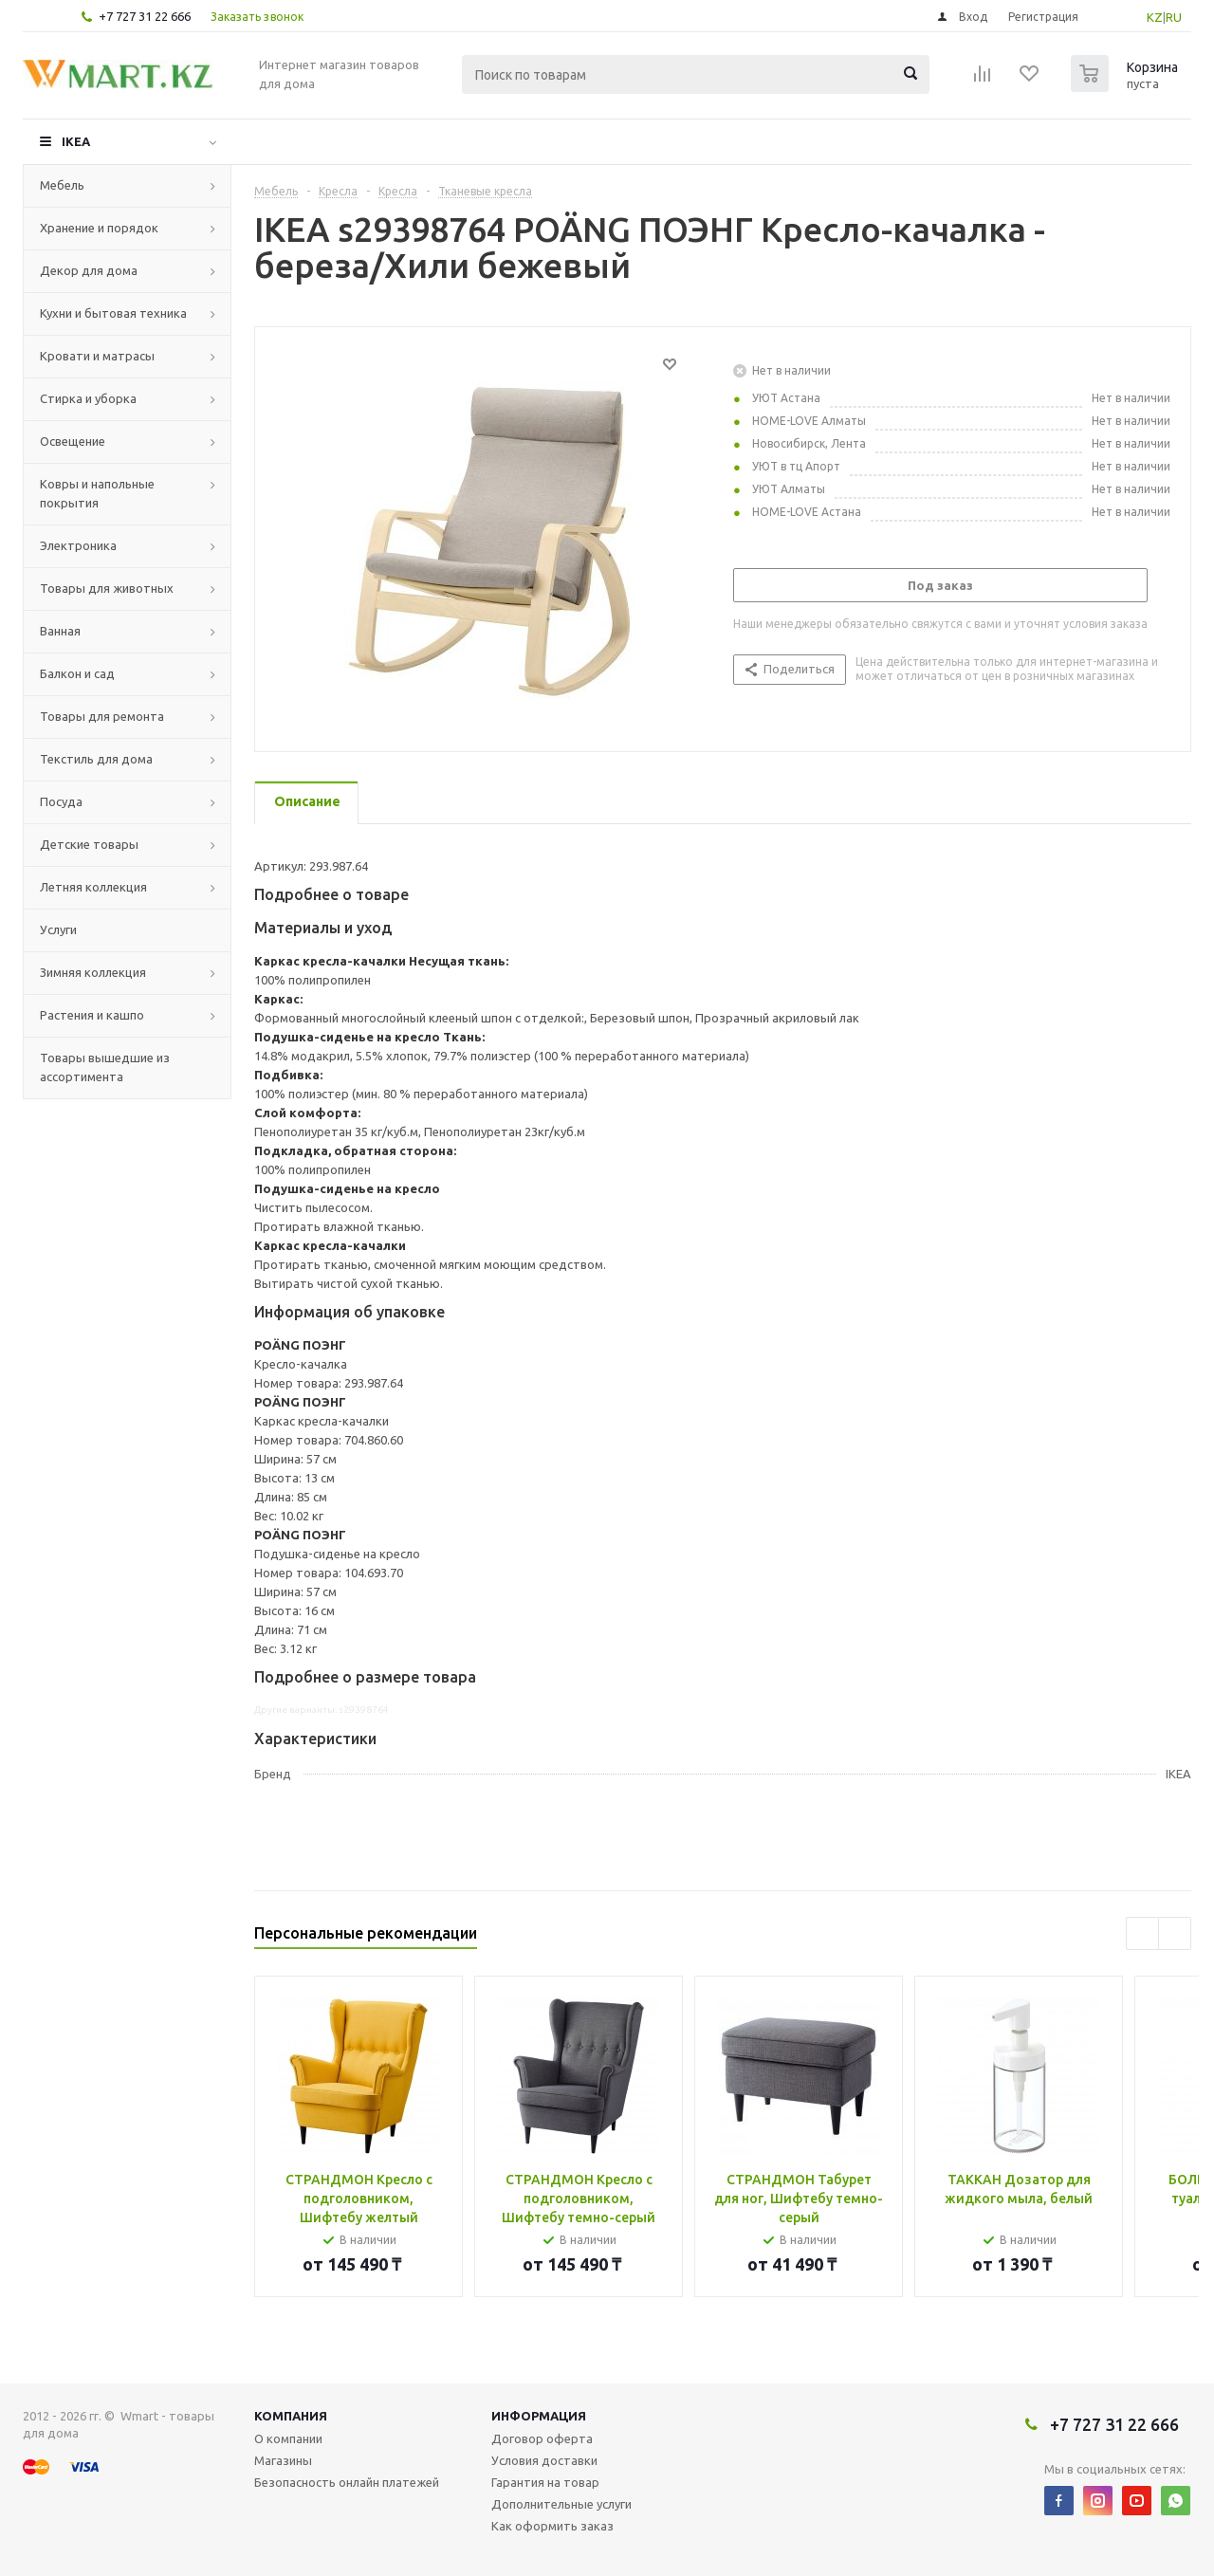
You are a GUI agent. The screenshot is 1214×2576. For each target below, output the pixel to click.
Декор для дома (89, 270)
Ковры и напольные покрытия (97, 493)
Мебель (62, 185)
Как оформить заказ (552, 2525)
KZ (1155, 17)
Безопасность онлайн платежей (346, 2482)
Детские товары (89, 844)
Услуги (58, 929)
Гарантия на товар (545, 2482)
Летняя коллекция (93, 886)
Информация (538, 2415)
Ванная (60, 630)
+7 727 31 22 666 (145, 16)
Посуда (61, 801)
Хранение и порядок (99, 227)
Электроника (78, 545)
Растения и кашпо (92, 1014)
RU (1174, 17)
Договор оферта (542, 2438)
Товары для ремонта (102, 716)
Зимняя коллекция (93, 972)
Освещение (72, 441)
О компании (288, 2438)
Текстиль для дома (96, 758)
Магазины (283, 2460)
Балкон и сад (77, 673)
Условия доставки (544, 2460)
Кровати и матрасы (97, 355)
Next (1174, 1933)
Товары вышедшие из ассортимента (105, 1067)
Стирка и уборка (88, 398)
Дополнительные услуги (561, 2504)
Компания (290, 2415)
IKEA (76, 141)
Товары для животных (107, 588)
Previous (1142, 1933)
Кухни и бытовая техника (113, 313)
